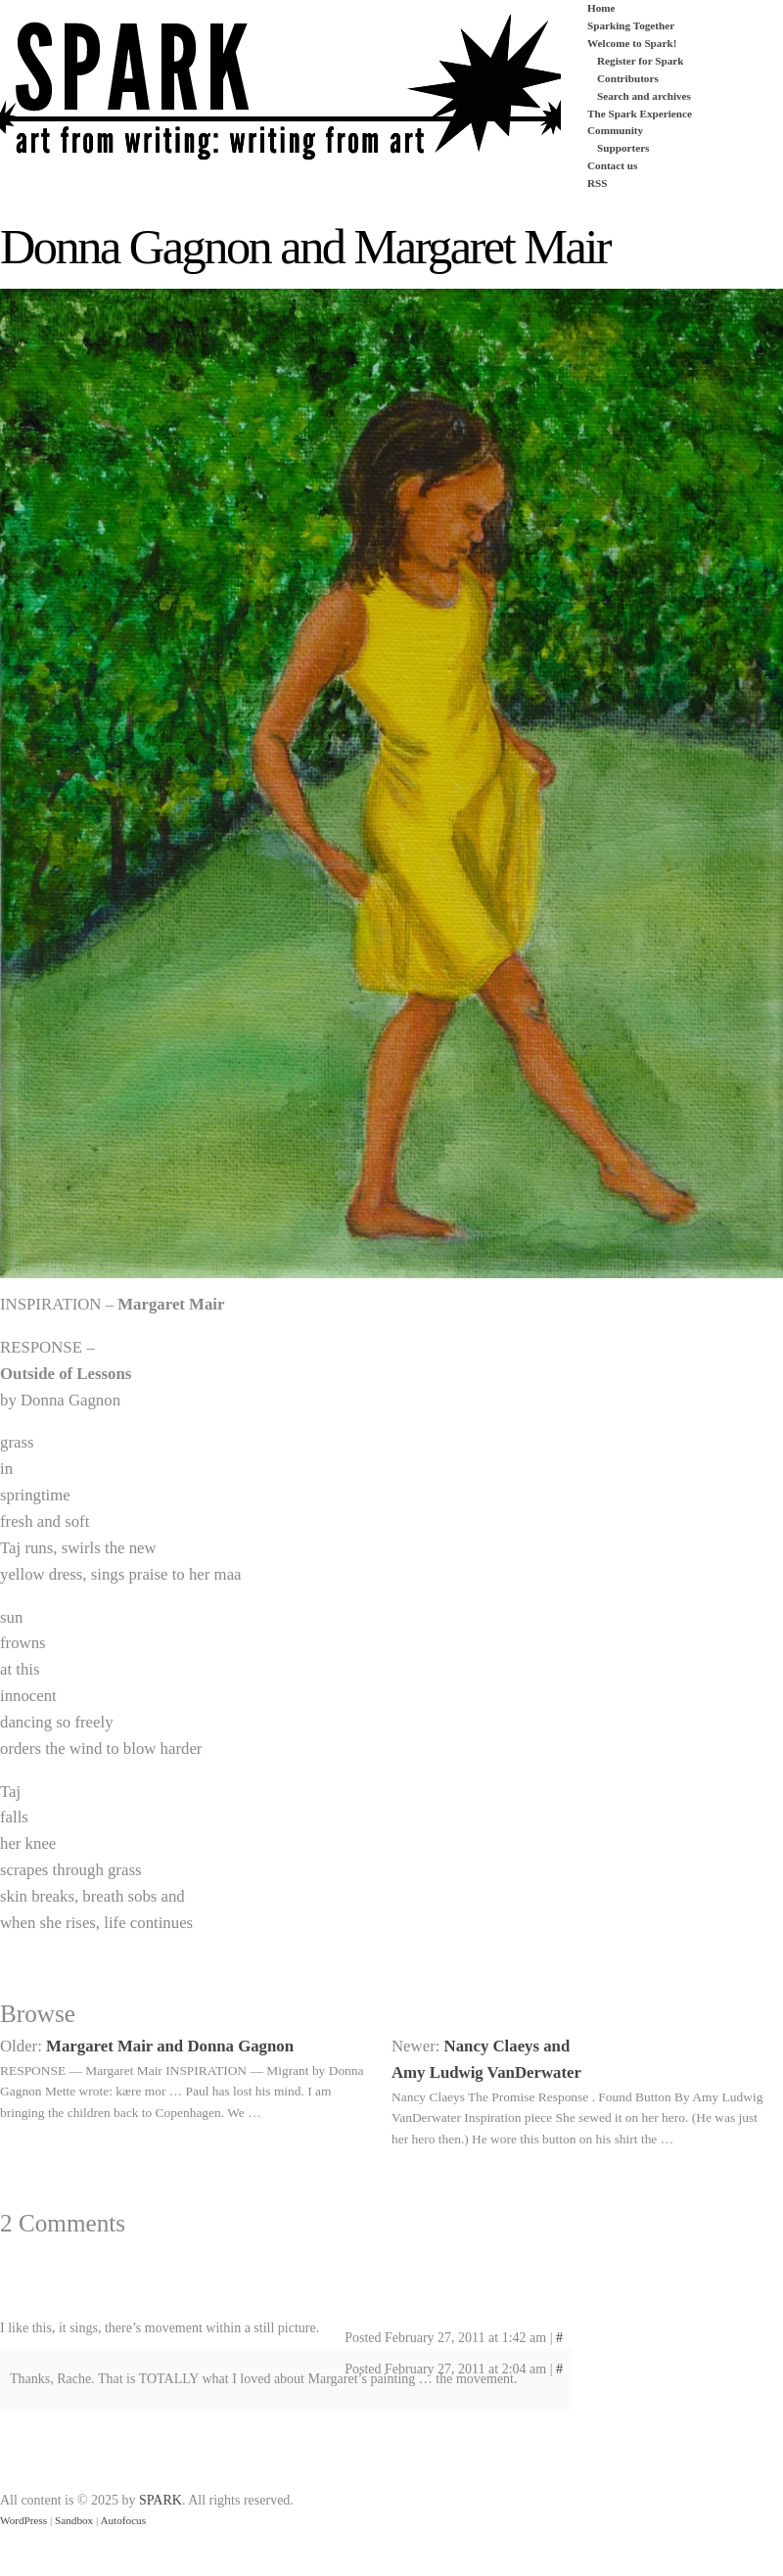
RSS (597, 183)
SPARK (160, 2500)
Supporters (623, 148)
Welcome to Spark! (631, 43)
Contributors (628, 78)
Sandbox (74, 2520)
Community (615, 130)
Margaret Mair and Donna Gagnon (170, 2046)
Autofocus (123, 2520)
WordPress (23, 2520)
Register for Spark (640, 61)
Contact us (612, 165)
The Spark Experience (639, 113)
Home (601, 8)
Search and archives (644, 96)
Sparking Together (630, 25)
